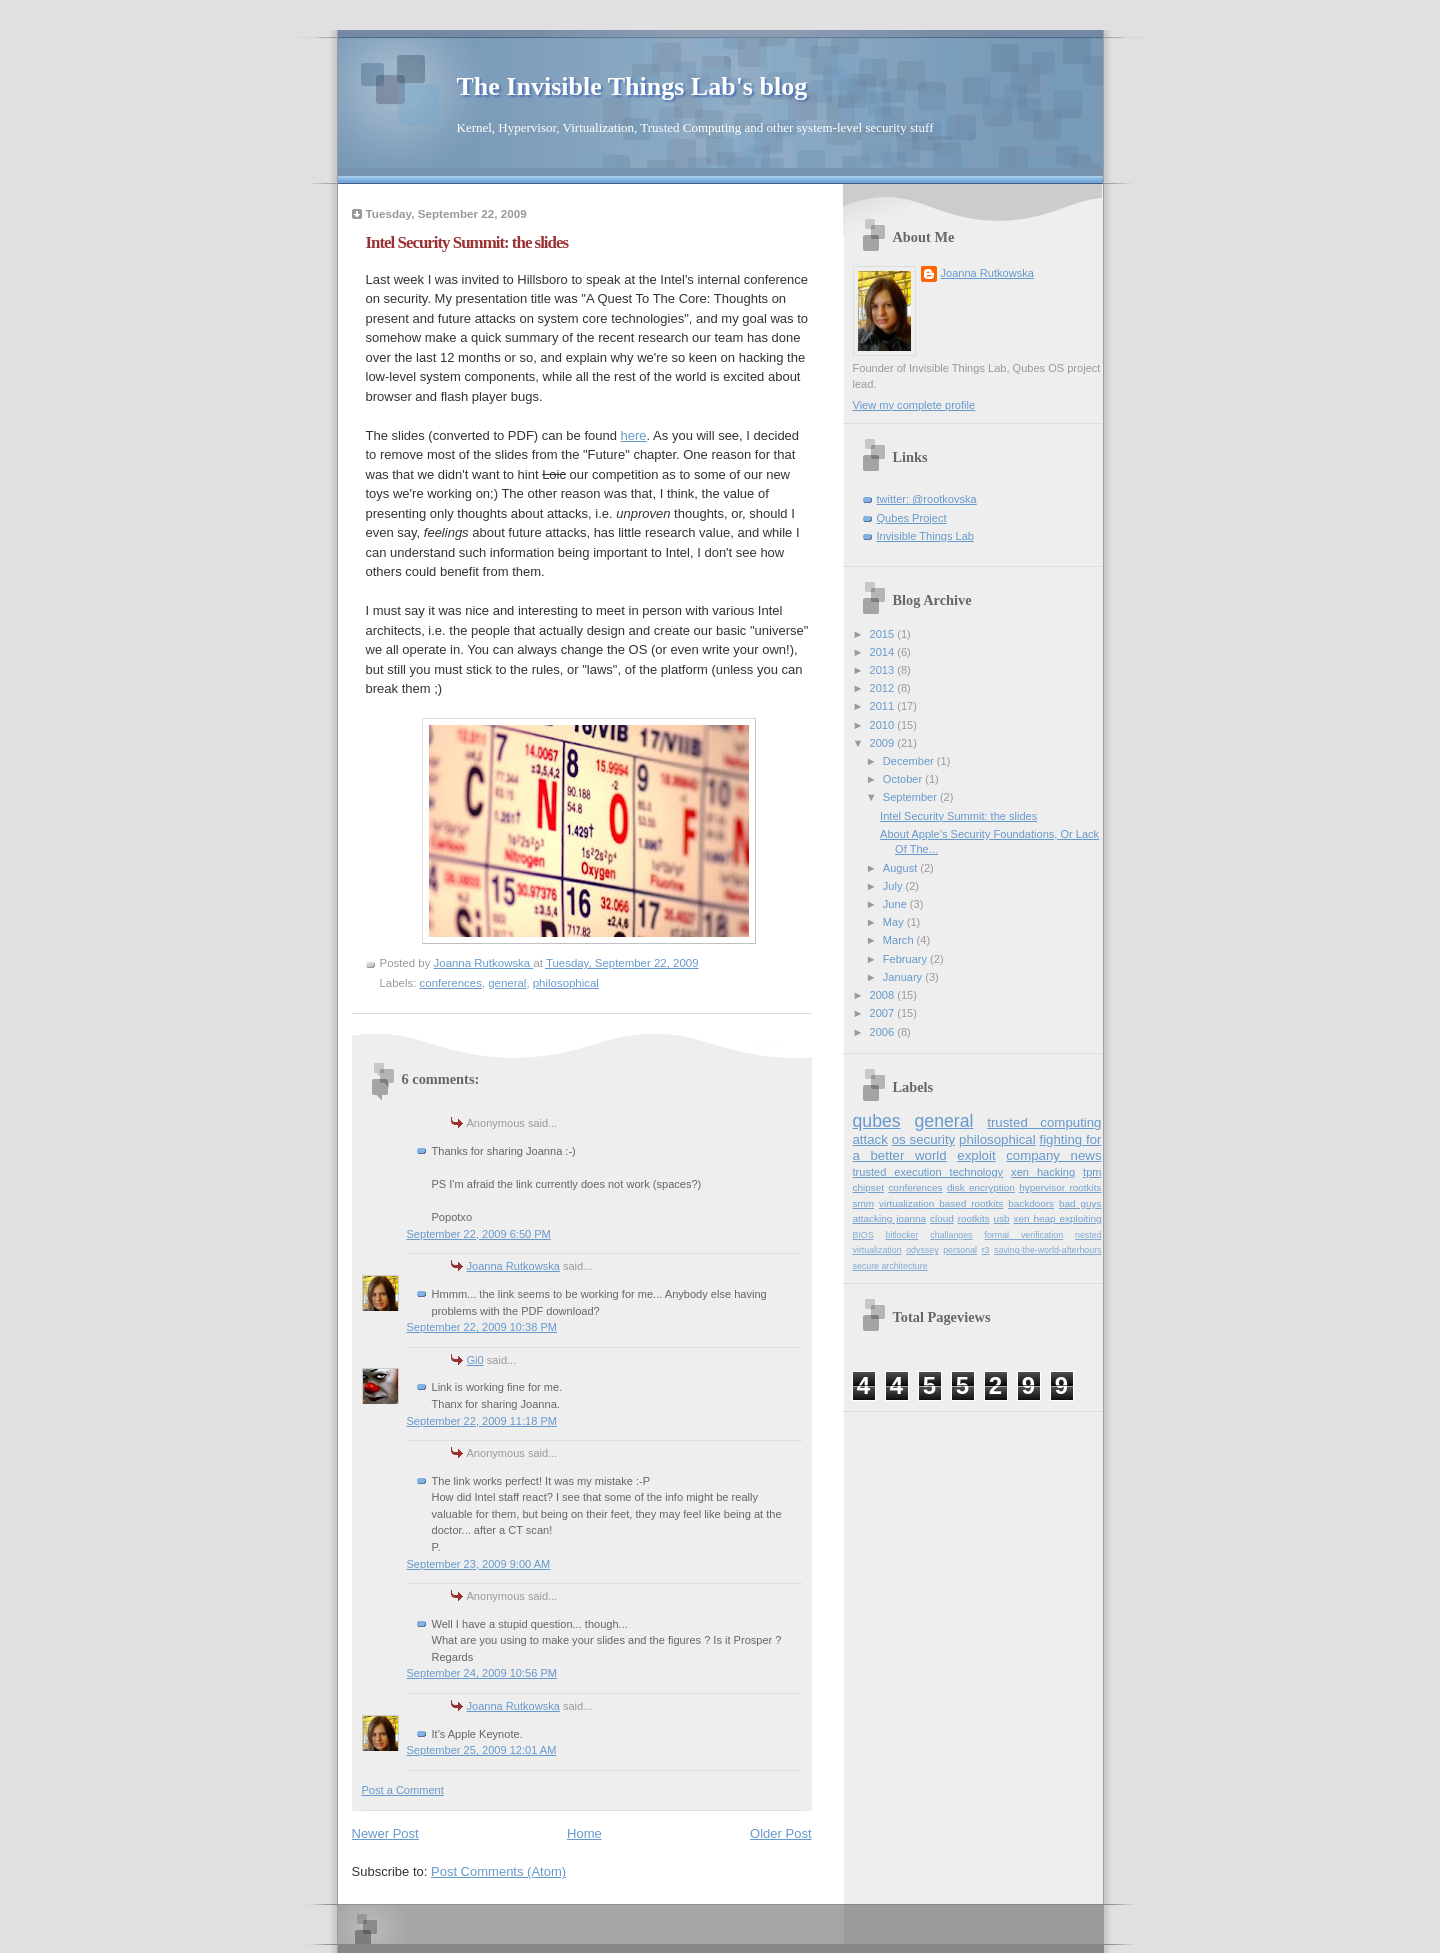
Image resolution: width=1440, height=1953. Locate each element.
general (507, 983)
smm (864, 1203)
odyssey (922, 1250)
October (904, 779)
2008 (884, 995)
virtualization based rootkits (941, 1203)
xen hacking (1043, 1172)
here (634, 435)
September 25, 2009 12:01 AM (482, 1750)
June (896, 904)
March (900, 940)
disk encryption (981, 1187)
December (910, 761)
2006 (884, 1032)
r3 (986, 1250)
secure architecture (890, 1266)
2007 (884, 1013)
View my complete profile (914, 405)
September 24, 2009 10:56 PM (482, 1673)
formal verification (1023, 1235)
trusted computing (1044, 1122)
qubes (877, 1121)
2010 (884, 725)
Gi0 (475, 1360)
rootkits (974, 1218)
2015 (884, 634)
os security (923, 1139)
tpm (1092, 1172)
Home (584, 1833)
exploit (976, 1155)
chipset (869, 1187)
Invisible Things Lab (925, 536)
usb (1002, 1218)
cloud (942, 1218)
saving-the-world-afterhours (1047, 1250)
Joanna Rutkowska (513, 1266)
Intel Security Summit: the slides (958, 816)
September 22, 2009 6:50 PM (479, 1234)
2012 (884, 688)
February (906, 959)
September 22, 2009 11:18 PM (482, 1421)
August (901, 868)
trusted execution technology (928, 1172)
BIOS (863, 1235)
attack (870, 1139)
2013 (884, 670)
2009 (884, 743)
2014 (884, 652)
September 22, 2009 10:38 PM (482, 1327)
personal (960, 1250)
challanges (951, 1235)
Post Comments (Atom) (498, 1871)
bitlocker (902, 1235)
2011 (884, 706)
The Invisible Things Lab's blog (632, 86)
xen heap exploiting (1058, 1218)
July (894, 886)
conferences (451, 983)
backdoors (1031, 1203)
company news (1053, 1155)
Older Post (780, 1833)
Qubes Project (912, 518)
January (904, 977)
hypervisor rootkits (1060, 1187)
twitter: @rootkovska (927, 499)
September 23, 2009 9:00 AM (479, 1564)
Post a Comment (403, 1790)
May (895, 922)
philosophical (566, 983)
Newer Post (385, 1833)
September (911, 797)
